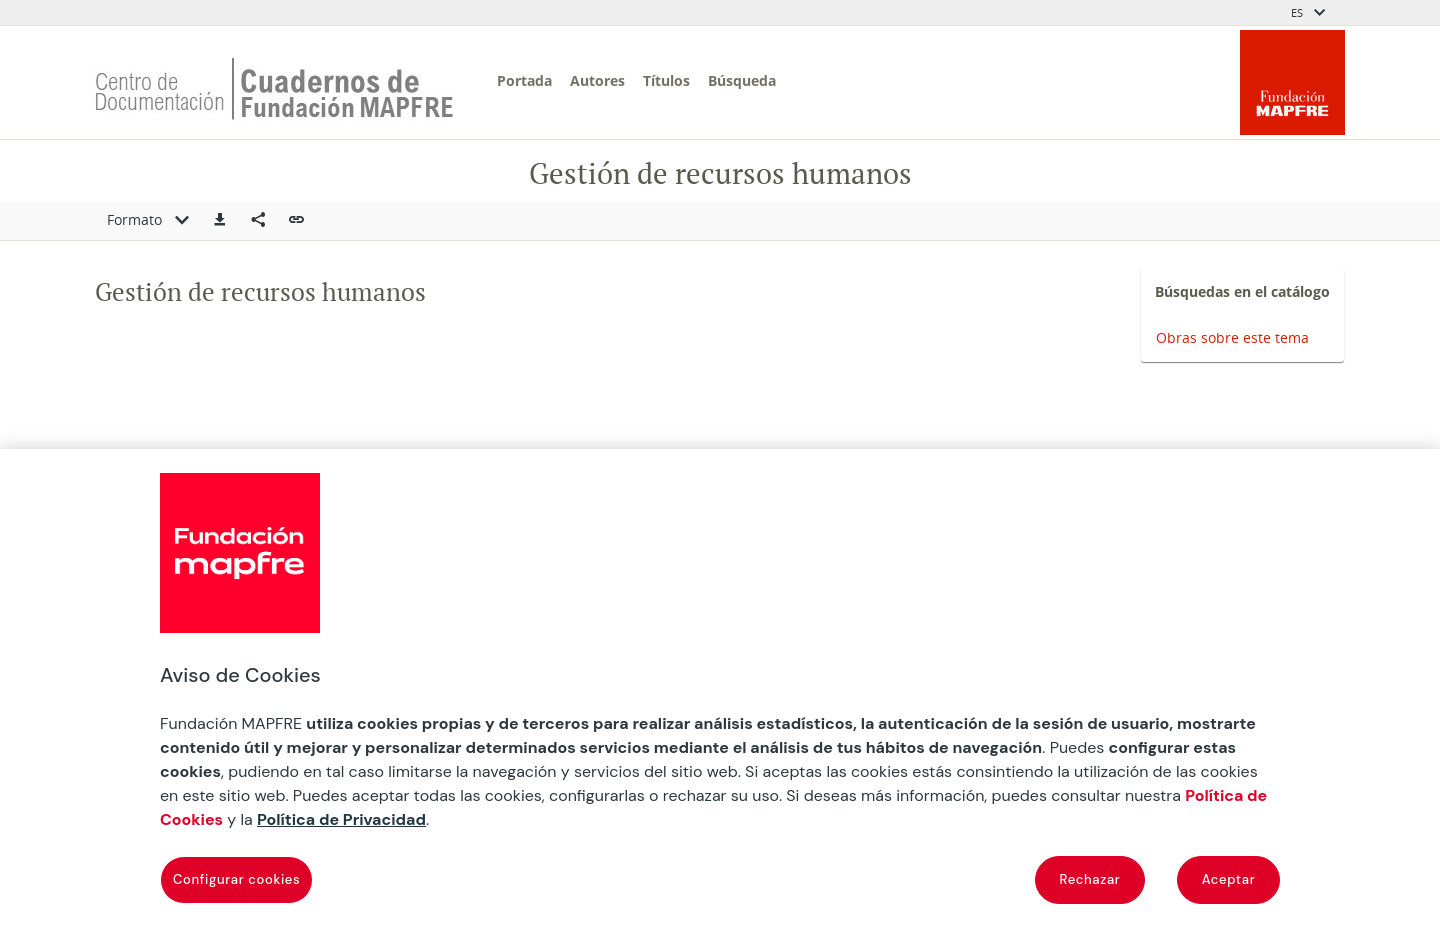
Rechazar (1090, 879)
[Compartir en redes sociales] (258, 221)
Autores (597, 80)
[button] (220, 221)
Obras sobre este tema (1232, 337)
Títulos (666, 80)
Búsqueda (742, 80)
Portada (524, 80)
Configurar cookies (236, 879)
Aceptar (1229, 879)
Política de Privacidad (341, 819)
